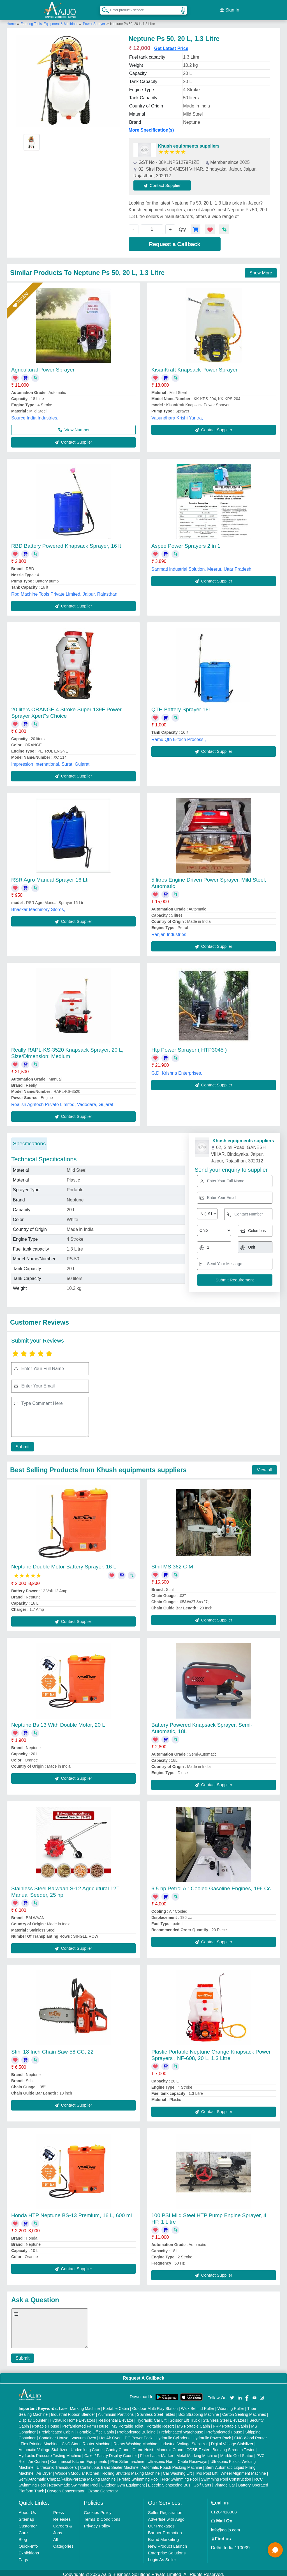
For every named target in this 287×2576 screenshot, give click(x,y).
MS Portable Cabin (193, 2423)
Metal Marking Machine (197, 2452)
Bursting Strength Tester (233, 2446)
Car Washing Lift (177, 2470)
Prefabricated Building (136, 2428)
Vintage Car (224, 2481)
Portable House (45, 2423)
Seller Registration (165, 2509)
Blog (23, 2536)
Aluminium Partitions (116, 2411)
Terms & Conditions (102, 2515)
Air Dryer (44, 2470)
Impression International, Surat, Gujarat (50, 760)
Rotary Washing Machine (135, 2440)
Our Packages (161, 2522)
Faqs (23, 2556)
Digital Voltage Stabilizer (232, 2440)
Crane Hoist (143, 2446)
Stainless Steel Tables (156, 2411)
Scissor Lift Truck (185, 2417)
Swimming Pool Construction (226, 2476)
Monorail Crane (169, 2446)
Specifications (29, 1140)
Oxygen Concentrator (65, 2487)
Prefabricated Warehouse (181, 2428)
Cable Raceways (192, 2458)
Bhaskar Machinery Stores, (38, 906)
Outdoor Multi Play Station (155, 2405)
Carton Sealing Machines (244, 2411)
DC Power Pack (138, 2434)
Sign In (229, 8)
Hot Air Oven (110, 2434)
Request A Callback (143, 2375)
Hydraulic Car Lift (151, 2417)
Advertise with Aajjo (166, 2515)
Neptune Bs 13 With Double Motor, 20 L (58, 1722)
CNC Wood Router (250, 2434)
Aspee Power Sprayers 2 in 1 (185, 542)
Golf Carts (202, 2481)
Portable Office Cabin (95, 2428)
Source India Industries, (34, 414)
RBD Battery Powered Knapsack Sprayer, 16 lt (66, 542)
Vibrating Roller (230, 2405)
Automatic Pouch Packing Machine (172, 2464)
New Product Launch (167, 2542)
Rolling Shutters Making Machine (131, 2470)
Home (11, 20)
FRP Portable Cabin (230, 2423)
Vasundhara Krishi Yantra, (177, 414)
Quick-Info (28, 2542)
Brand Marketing (163, 2536)
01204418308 (224, 2508)
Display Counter (33, 2417)
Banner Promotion (165, 2529)
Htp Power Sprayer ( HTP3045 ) (189, 1046)
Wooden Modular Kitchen (77, 2470)
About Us (27, 2509)
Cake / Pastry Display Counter (110, 2452)
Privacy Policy (97, 2522)
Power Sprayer (94, 20)
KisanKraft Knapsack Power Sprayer (194, 366)
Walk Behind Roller (197, 2405)
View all (264, 1466)
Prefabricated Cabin (56, 2428)
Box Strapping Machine (199, 2411)
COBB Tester (197, 2446)
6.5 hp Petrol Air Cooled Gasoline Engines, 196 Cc (211, 1885)
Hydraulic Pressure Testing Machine (50, 2452)
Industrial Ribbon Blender (73, 2411)
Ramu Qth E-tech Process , (178, 736)
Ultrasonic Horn (160, 2458)
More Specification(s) (151, 126)
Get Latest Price (171, 45)
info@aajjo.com (225, 2526)
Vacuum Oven (83, 2434)
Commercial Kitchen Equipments (78, 2458)
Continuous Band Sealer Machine (109, 2464)
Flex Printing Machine (40, 2440)
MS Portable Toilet (127, 2423)
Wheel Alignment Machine (243, 2470)
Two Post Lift (206, 2470)
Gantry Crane (117, 2446)
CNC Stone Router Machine (86, 2440)
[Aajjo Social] (232, 2394)
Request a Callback (174, 241)
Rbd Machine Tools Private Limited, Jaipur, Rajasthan (64, 590)
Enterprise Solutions (167, 2549)
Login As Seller (162, 2556)
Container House (53, 2434)
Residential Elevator (115, 2417)
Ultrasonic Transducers (57, 2464)
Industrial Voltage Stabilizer (184, 2440)
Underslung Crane (87, 2446)
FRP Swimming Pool (180, 2476)
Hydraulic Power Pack (212, 2434)
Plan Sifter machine (127, 2458)
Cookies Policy (97, 2509)
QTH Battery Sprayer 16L (181, 706)
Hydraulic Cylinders (172, 2434)
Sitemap (26, 2515)
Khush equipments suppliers (189, 142)
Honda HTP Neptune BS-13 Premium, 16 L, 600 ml (71, 2212)
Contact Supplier (165, 182)
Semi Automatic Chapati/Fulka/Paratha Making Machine (67, 2476)
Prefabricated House (224, 2428)
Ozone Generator (103, 2487)
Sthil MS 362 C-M (172, 1563)
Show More (260, 269)
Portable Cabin (116, 2405)
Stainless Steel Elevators (224, 2417)
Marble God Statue (236, 2452)
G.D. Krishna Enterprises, (176, 1069)
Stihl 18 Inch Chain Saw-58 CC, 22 (52, 2049)
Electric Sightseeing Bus (169, 2481)
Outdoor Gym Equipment (123, 2481)
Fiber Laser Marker (156, 2452)
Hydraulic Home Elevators (72, 2417)
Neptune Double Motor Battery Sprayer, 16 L (63, 1563)
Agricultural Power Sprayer (43, 366)
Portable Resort (160, 2423)
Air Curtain (37, 2458)
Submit (21, 1443)
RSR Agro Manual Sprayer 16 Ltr (50, 876)
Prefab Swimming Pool (139, 2476)
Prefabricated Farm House (85, 2423)
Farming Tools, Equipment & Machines (50, 20)
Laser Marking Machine (79, 2405)
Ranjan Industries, (169, 931)
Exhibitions (29, 2549)
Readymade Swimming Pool (73, 2481)
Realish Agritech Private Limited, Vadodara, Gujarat (62, 1101)
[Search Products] (102, 8)
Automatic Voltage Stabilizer (43, 2446)
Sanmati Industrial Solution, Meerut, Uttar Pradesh (201, 565)
